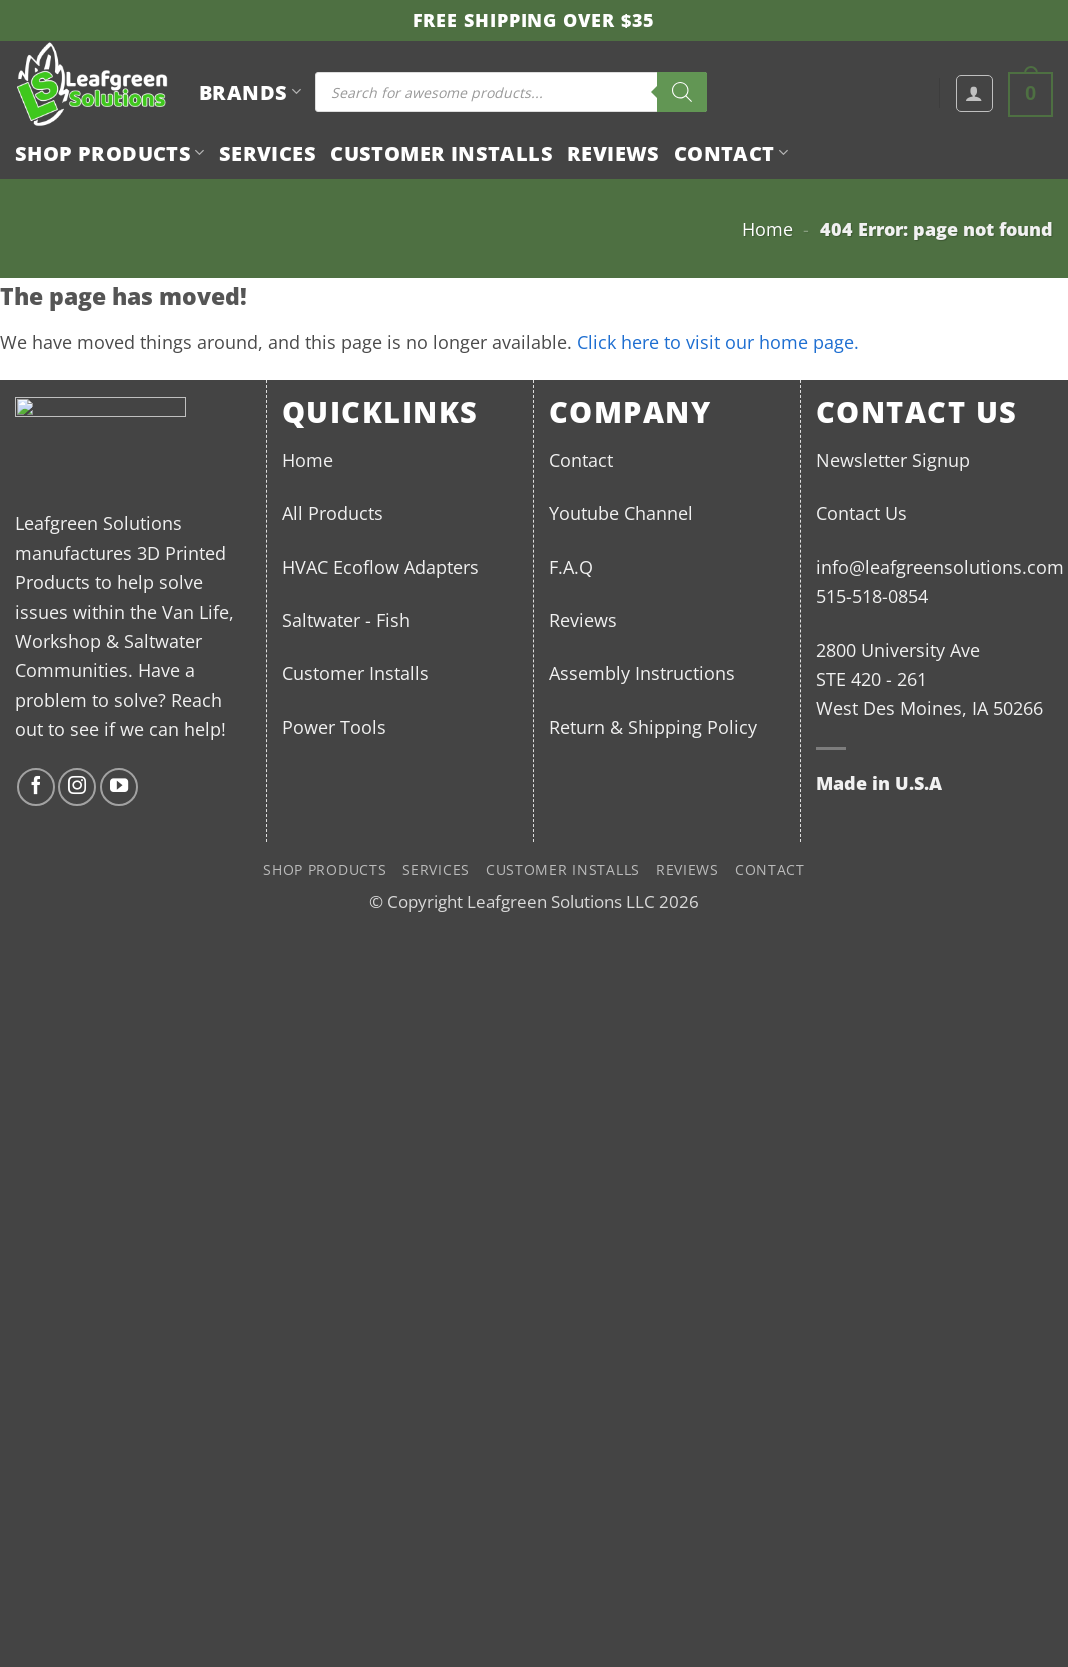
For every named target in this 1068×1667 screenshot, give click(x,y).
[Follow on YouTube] (119, 787)
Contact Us (861, 512)
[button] (974, 93)
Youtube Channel (621, 512)
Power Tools (334, 726)
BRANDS (250, 92)
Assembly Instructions (642, 672)
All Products (332, 512)
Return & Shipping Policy (653, 726)
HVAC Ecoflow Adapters (380, 566)
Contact (731, 153)
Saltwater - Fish (346, 619)
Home (767, 228)
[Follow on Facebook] (36, 787)
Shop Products (110, 153)
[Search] (682, 92)
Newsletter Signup (893, 459)
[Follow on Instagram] (77, 787)
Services (267, 153)
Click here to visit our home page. (718, 341)
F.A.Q (571, 566)
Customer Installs (441, 153)
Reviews (613, 153)
